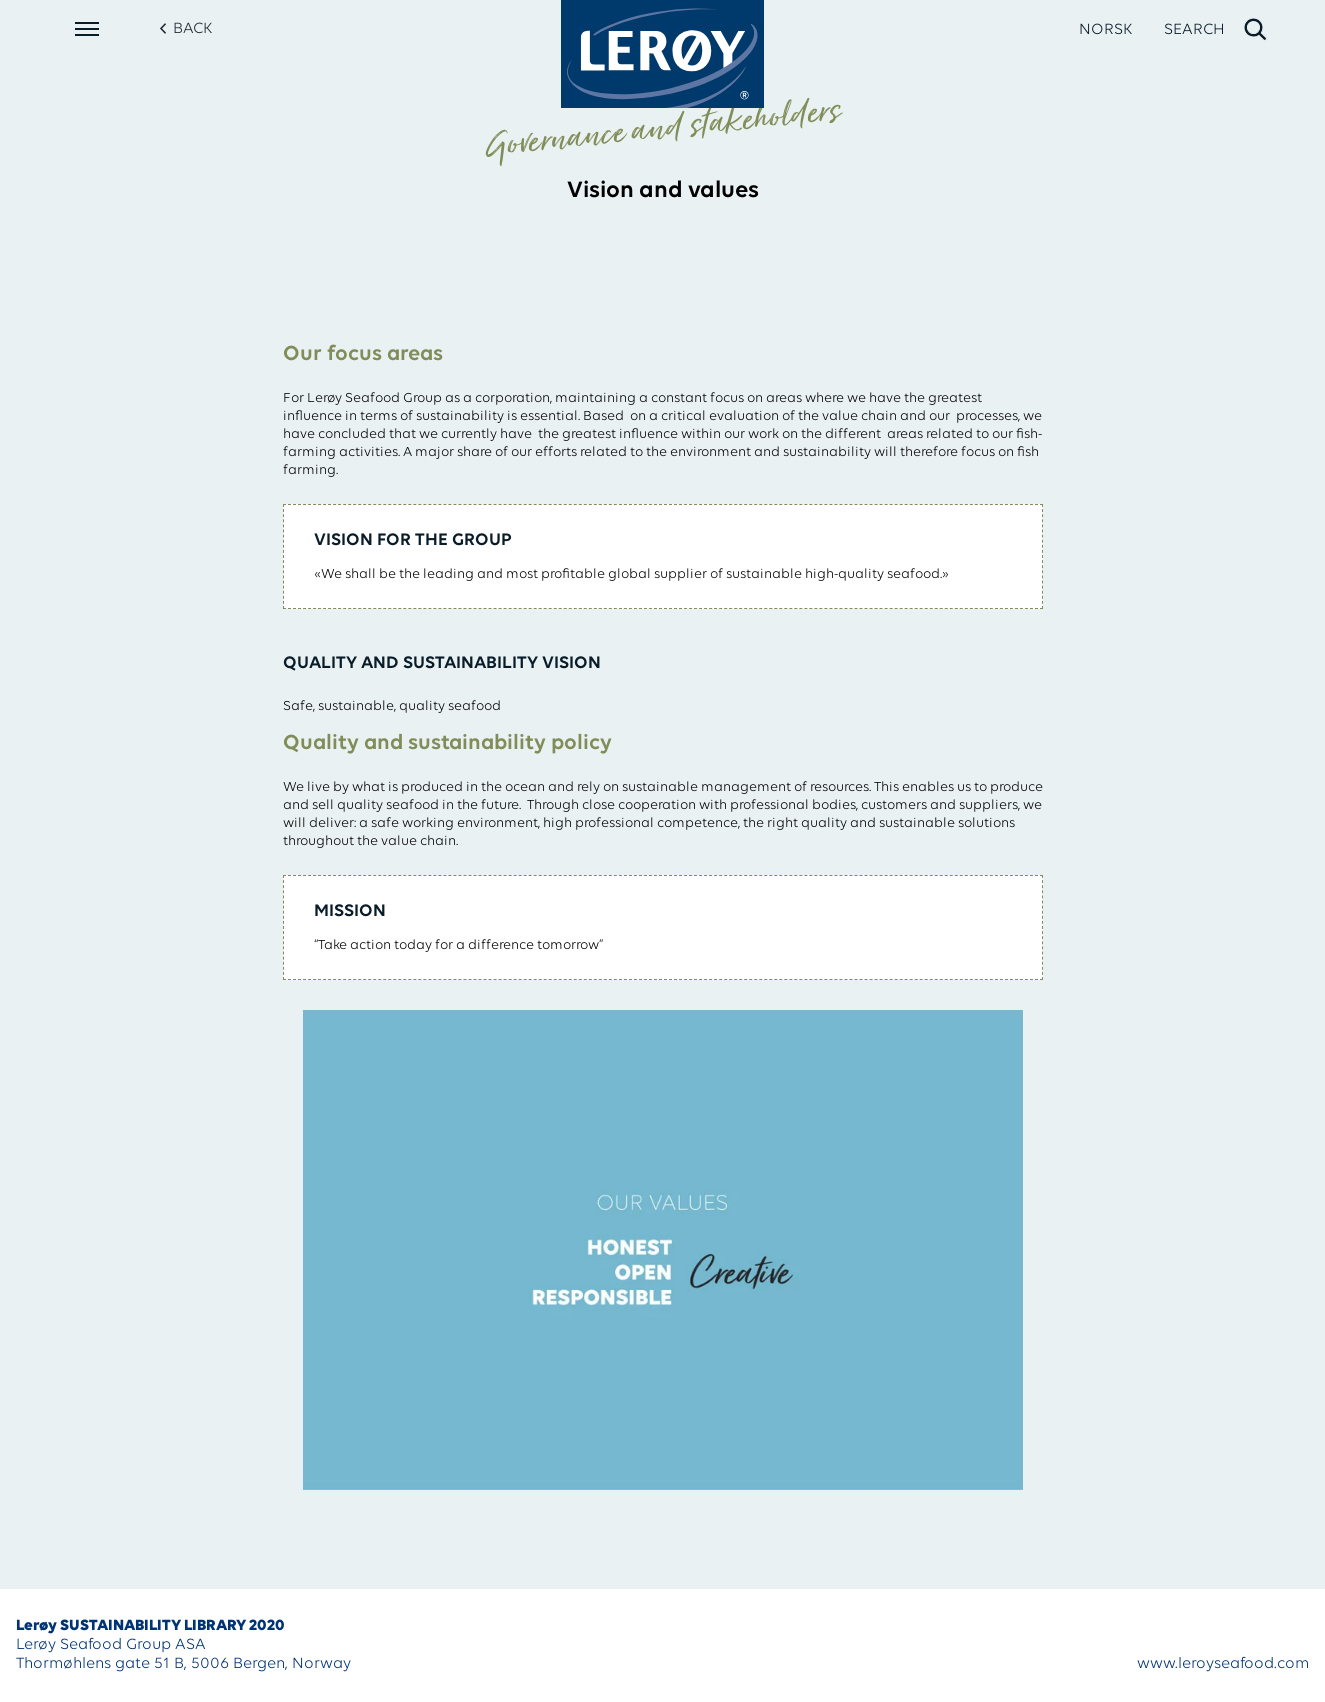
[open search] (1216, 30)
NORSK (1105, 30)
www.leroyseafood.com (1223, 1664)
